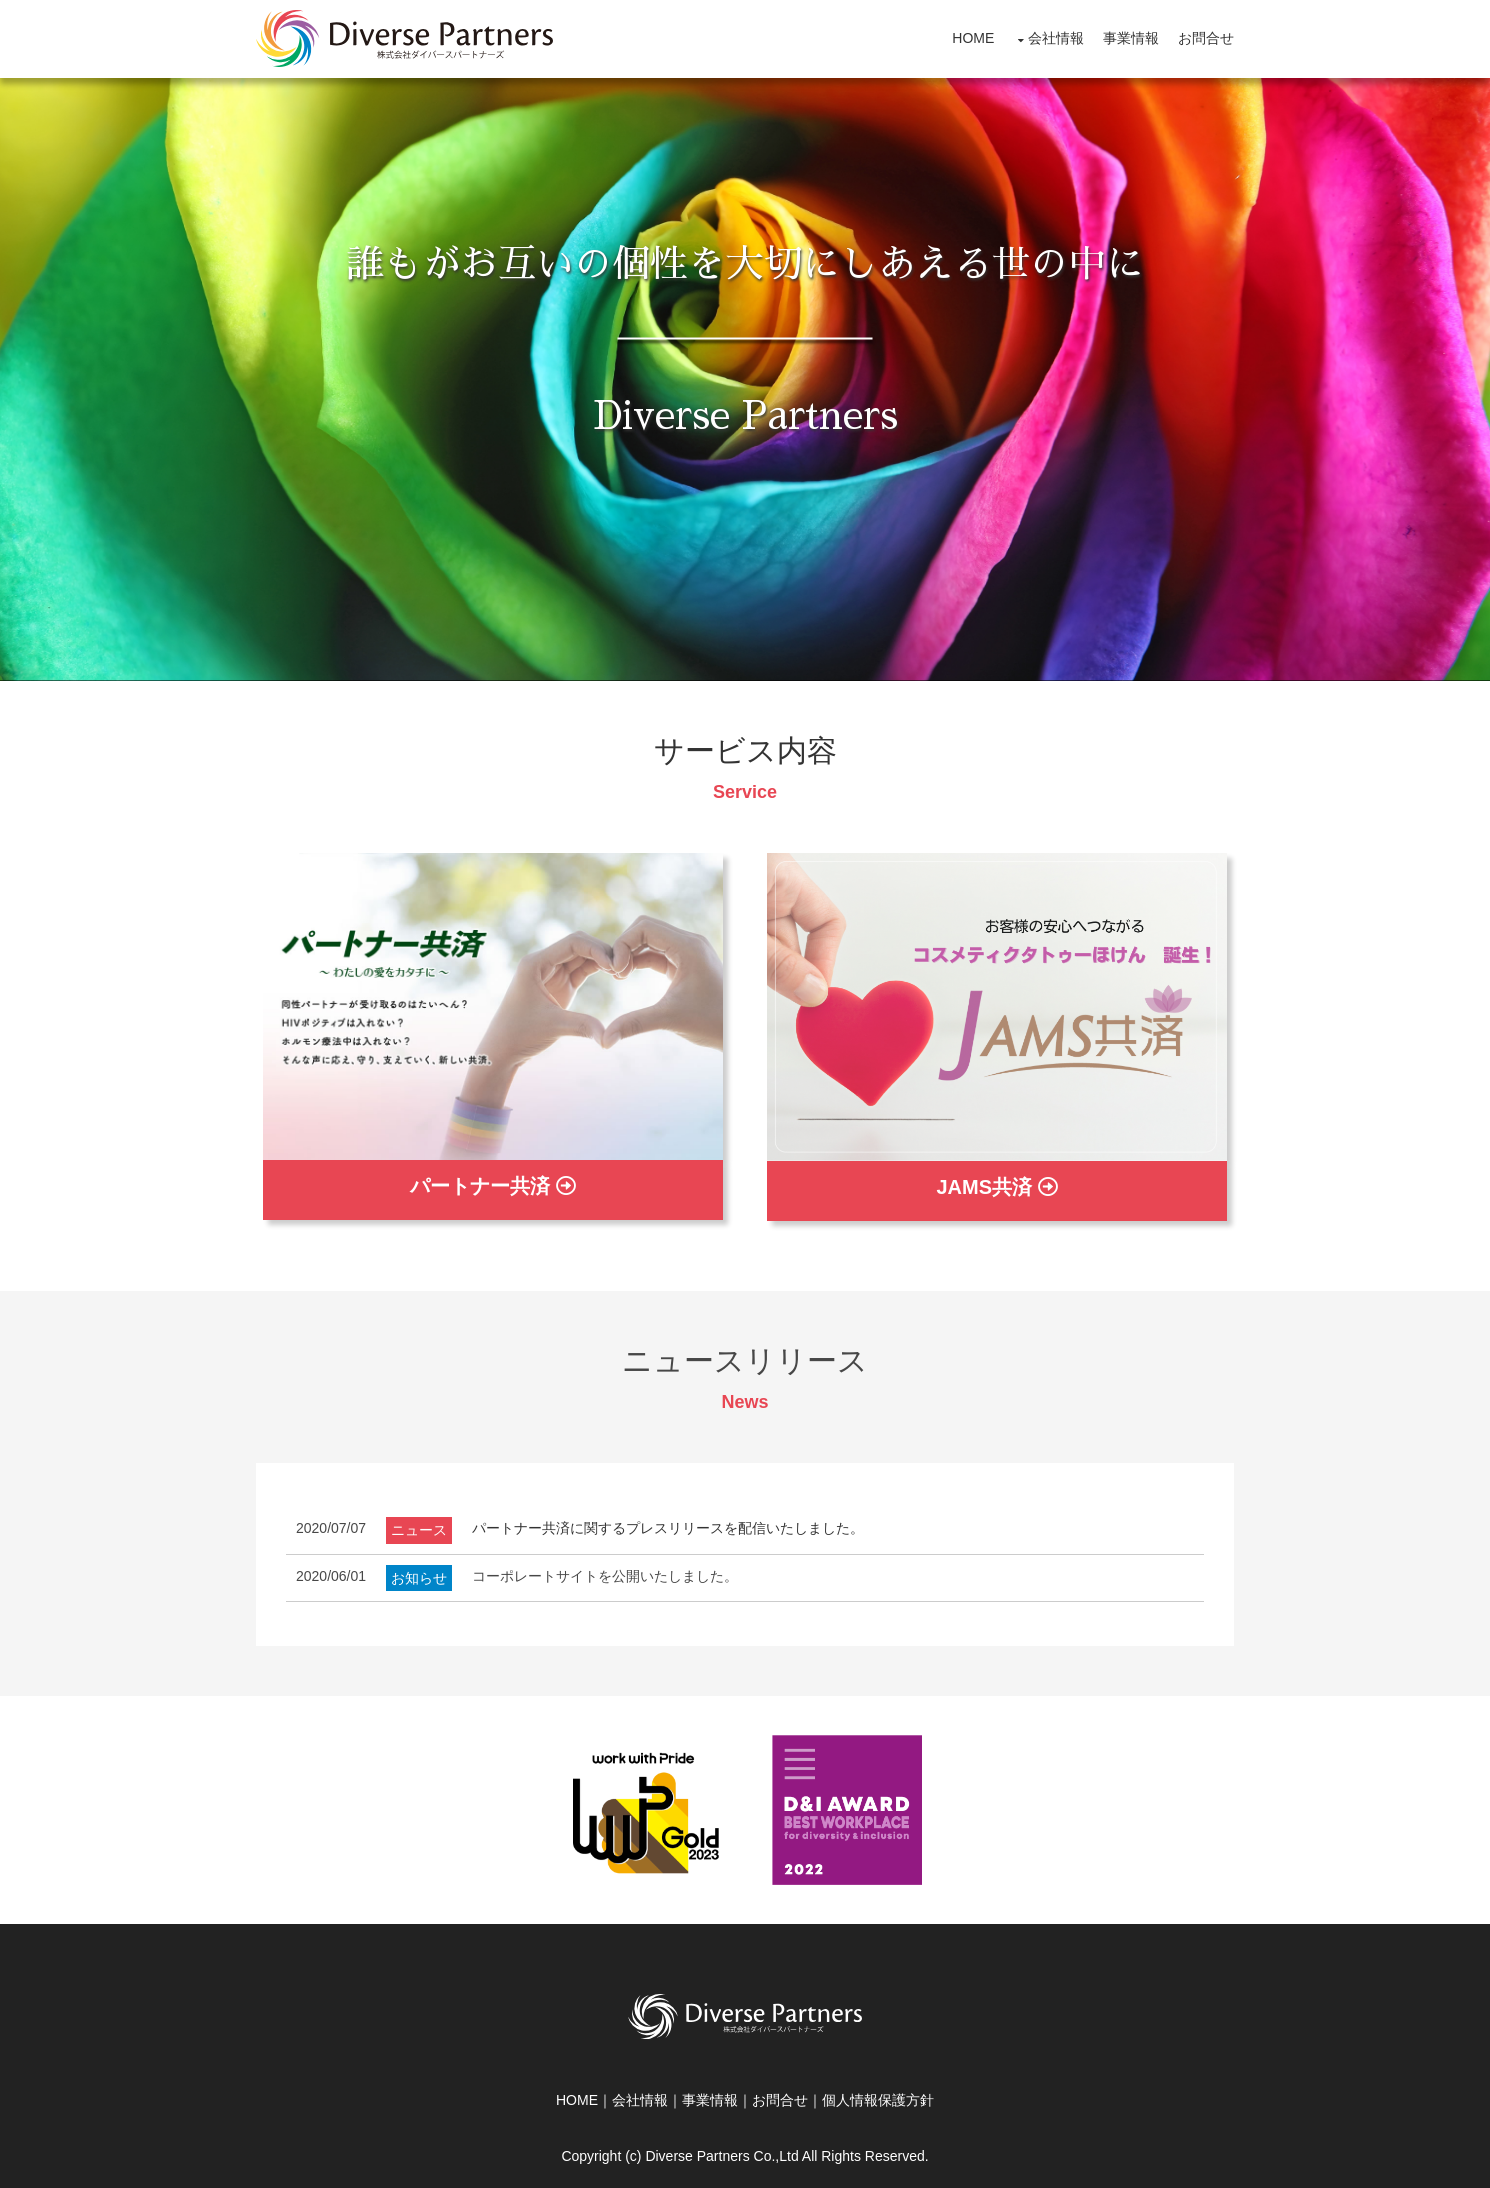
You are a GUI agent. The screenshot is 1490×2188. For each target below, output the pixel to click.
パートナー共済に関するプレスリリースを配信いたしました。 (668, 1528)
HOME (973, 38)
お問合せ (1206, 38)
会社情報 (1056, 38)
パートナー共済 (493, 1186)
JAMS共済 (996, 1187)
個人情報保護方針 (878, 2100)
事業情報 (1131, 38)
